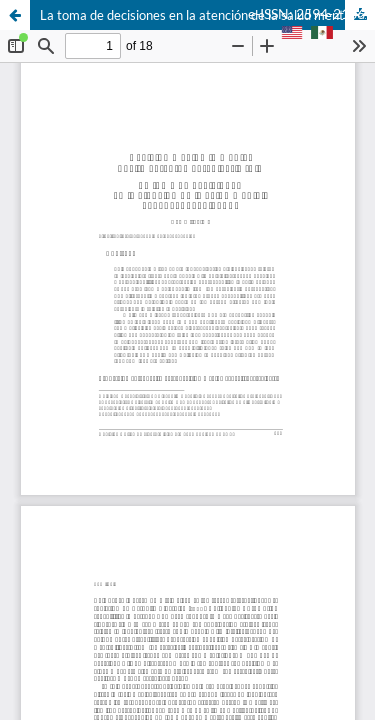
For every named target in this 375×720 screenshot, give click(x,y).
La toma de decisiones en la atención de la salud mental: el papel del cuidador (207, 15)
